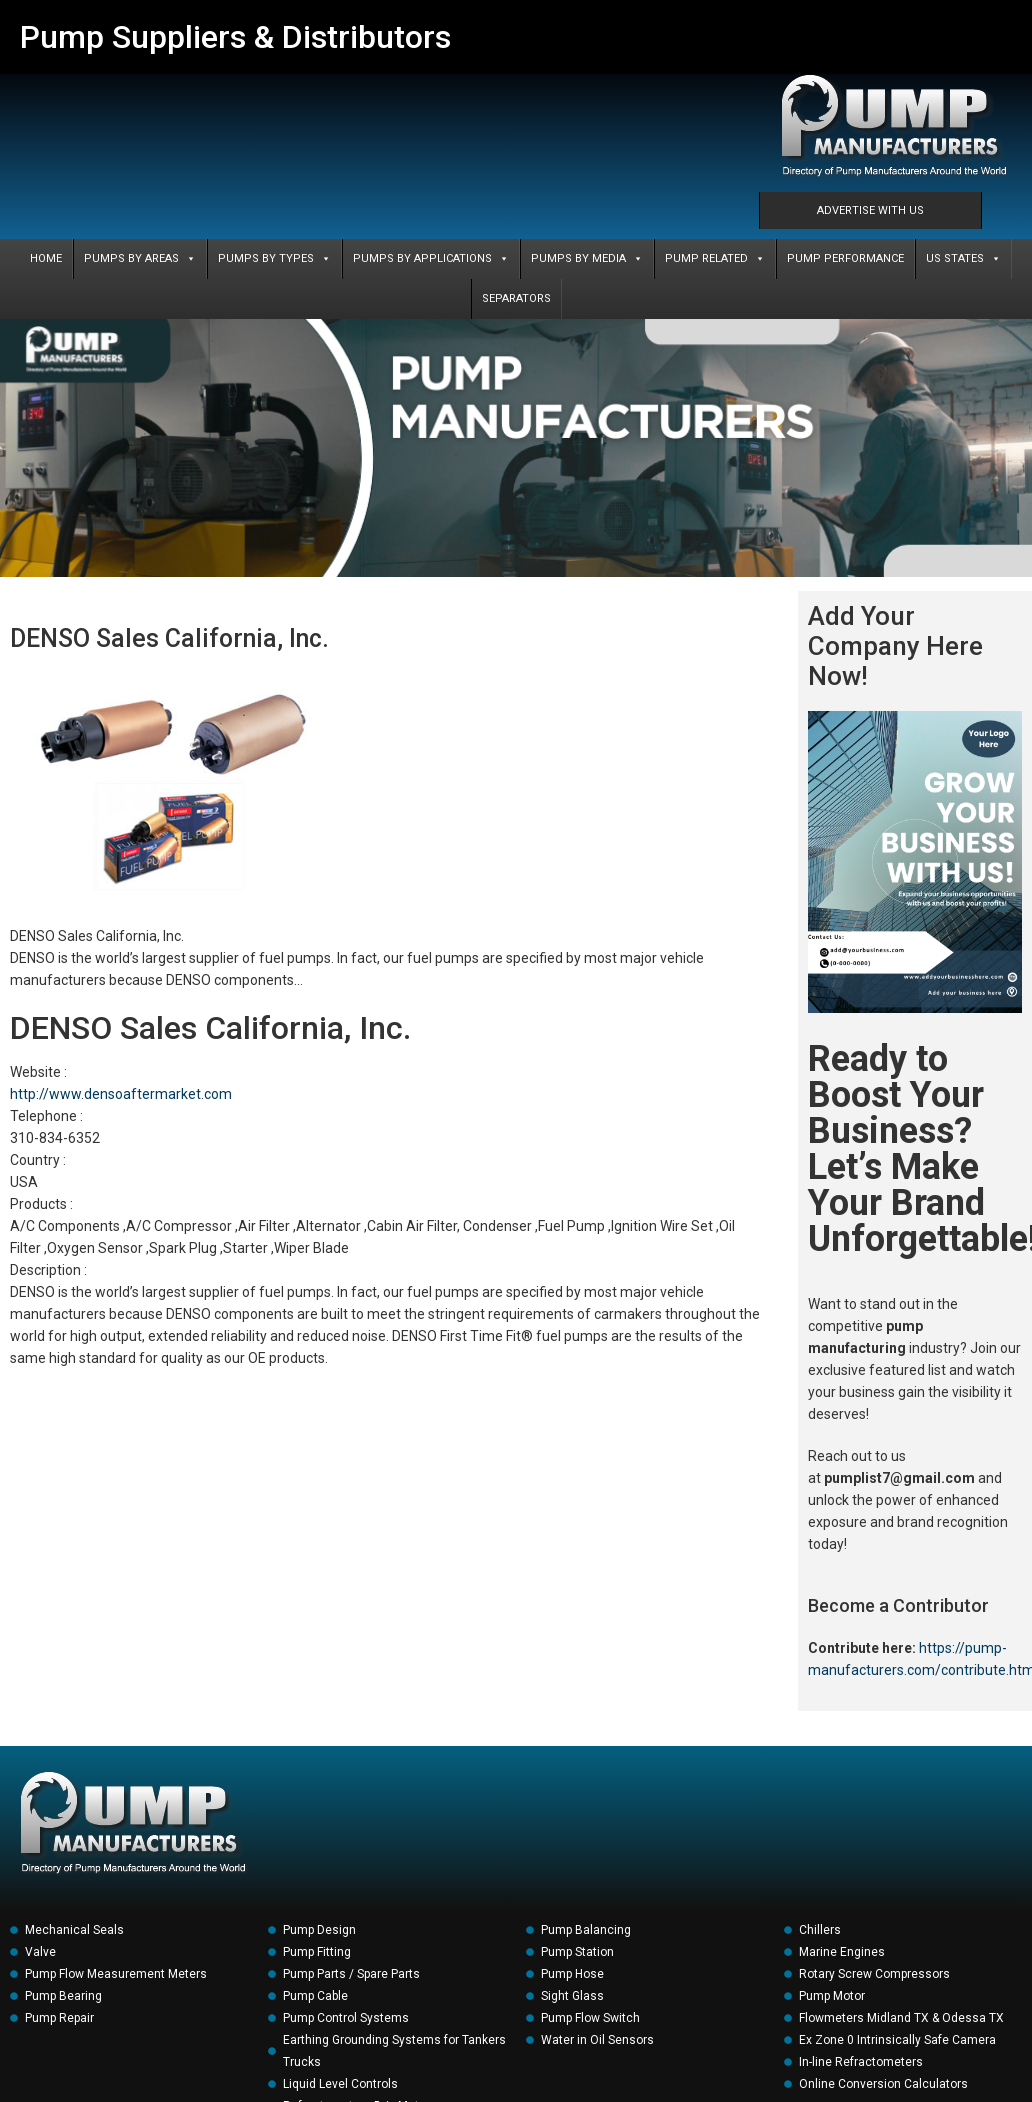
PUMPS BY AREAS (140, 259)
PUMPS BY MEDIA (587, 259)
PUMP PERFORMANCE (845, 258)
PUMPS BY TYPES (274, 259)
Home (46, 258)
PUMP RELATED (715, 259)
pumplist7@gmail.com (899, 1478)
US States (963, 259)
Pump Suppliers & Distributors (235, 37)
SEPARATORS (516, 298)
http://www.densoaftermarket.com (121, 1094)
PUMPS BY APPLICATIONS (431, 259)
